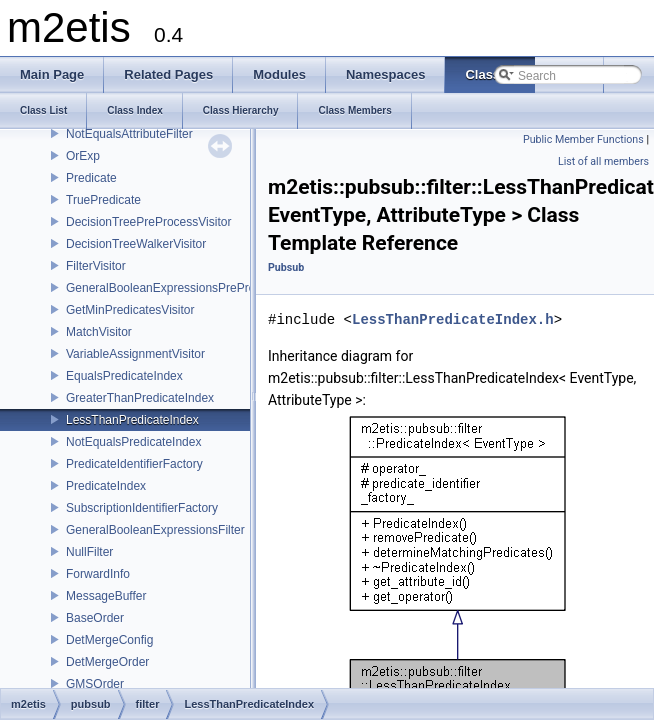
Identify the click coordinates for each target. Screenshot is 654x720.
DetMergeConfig (109, 640)
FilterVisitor (96, 266)
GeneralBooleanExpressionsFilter (155, 530)
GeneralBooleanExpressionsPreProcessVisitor (189, 288)
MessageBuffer (106, 596)
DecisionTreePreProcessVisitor (148, 222)
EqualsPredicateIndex (124, 376)
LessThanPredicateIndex (132, 420)
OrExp (83, 156)
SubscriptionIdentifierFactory (142, 508)
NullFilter (89, 552)
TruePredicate (103, 200)
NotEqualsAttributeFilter (129, 134)
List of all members (603, 161)
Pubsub (286, 267)
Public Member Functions (583, 139)
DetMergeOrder (107, 662)
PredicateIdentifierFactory (134, 464)
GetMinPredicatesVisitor (130, 310)
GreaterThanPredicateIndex (140, 398)
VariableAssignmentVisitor (135, 354)
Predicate (91, 178)
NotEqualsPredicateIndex (133, 442)
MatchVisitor (99, 332)
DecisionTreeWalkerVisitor (136, 244)
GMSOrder (95, 684)
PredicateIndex (106, 486)
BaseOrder (95, 618)
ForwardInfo (98, 574)
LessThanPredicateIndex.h (453, 319)
